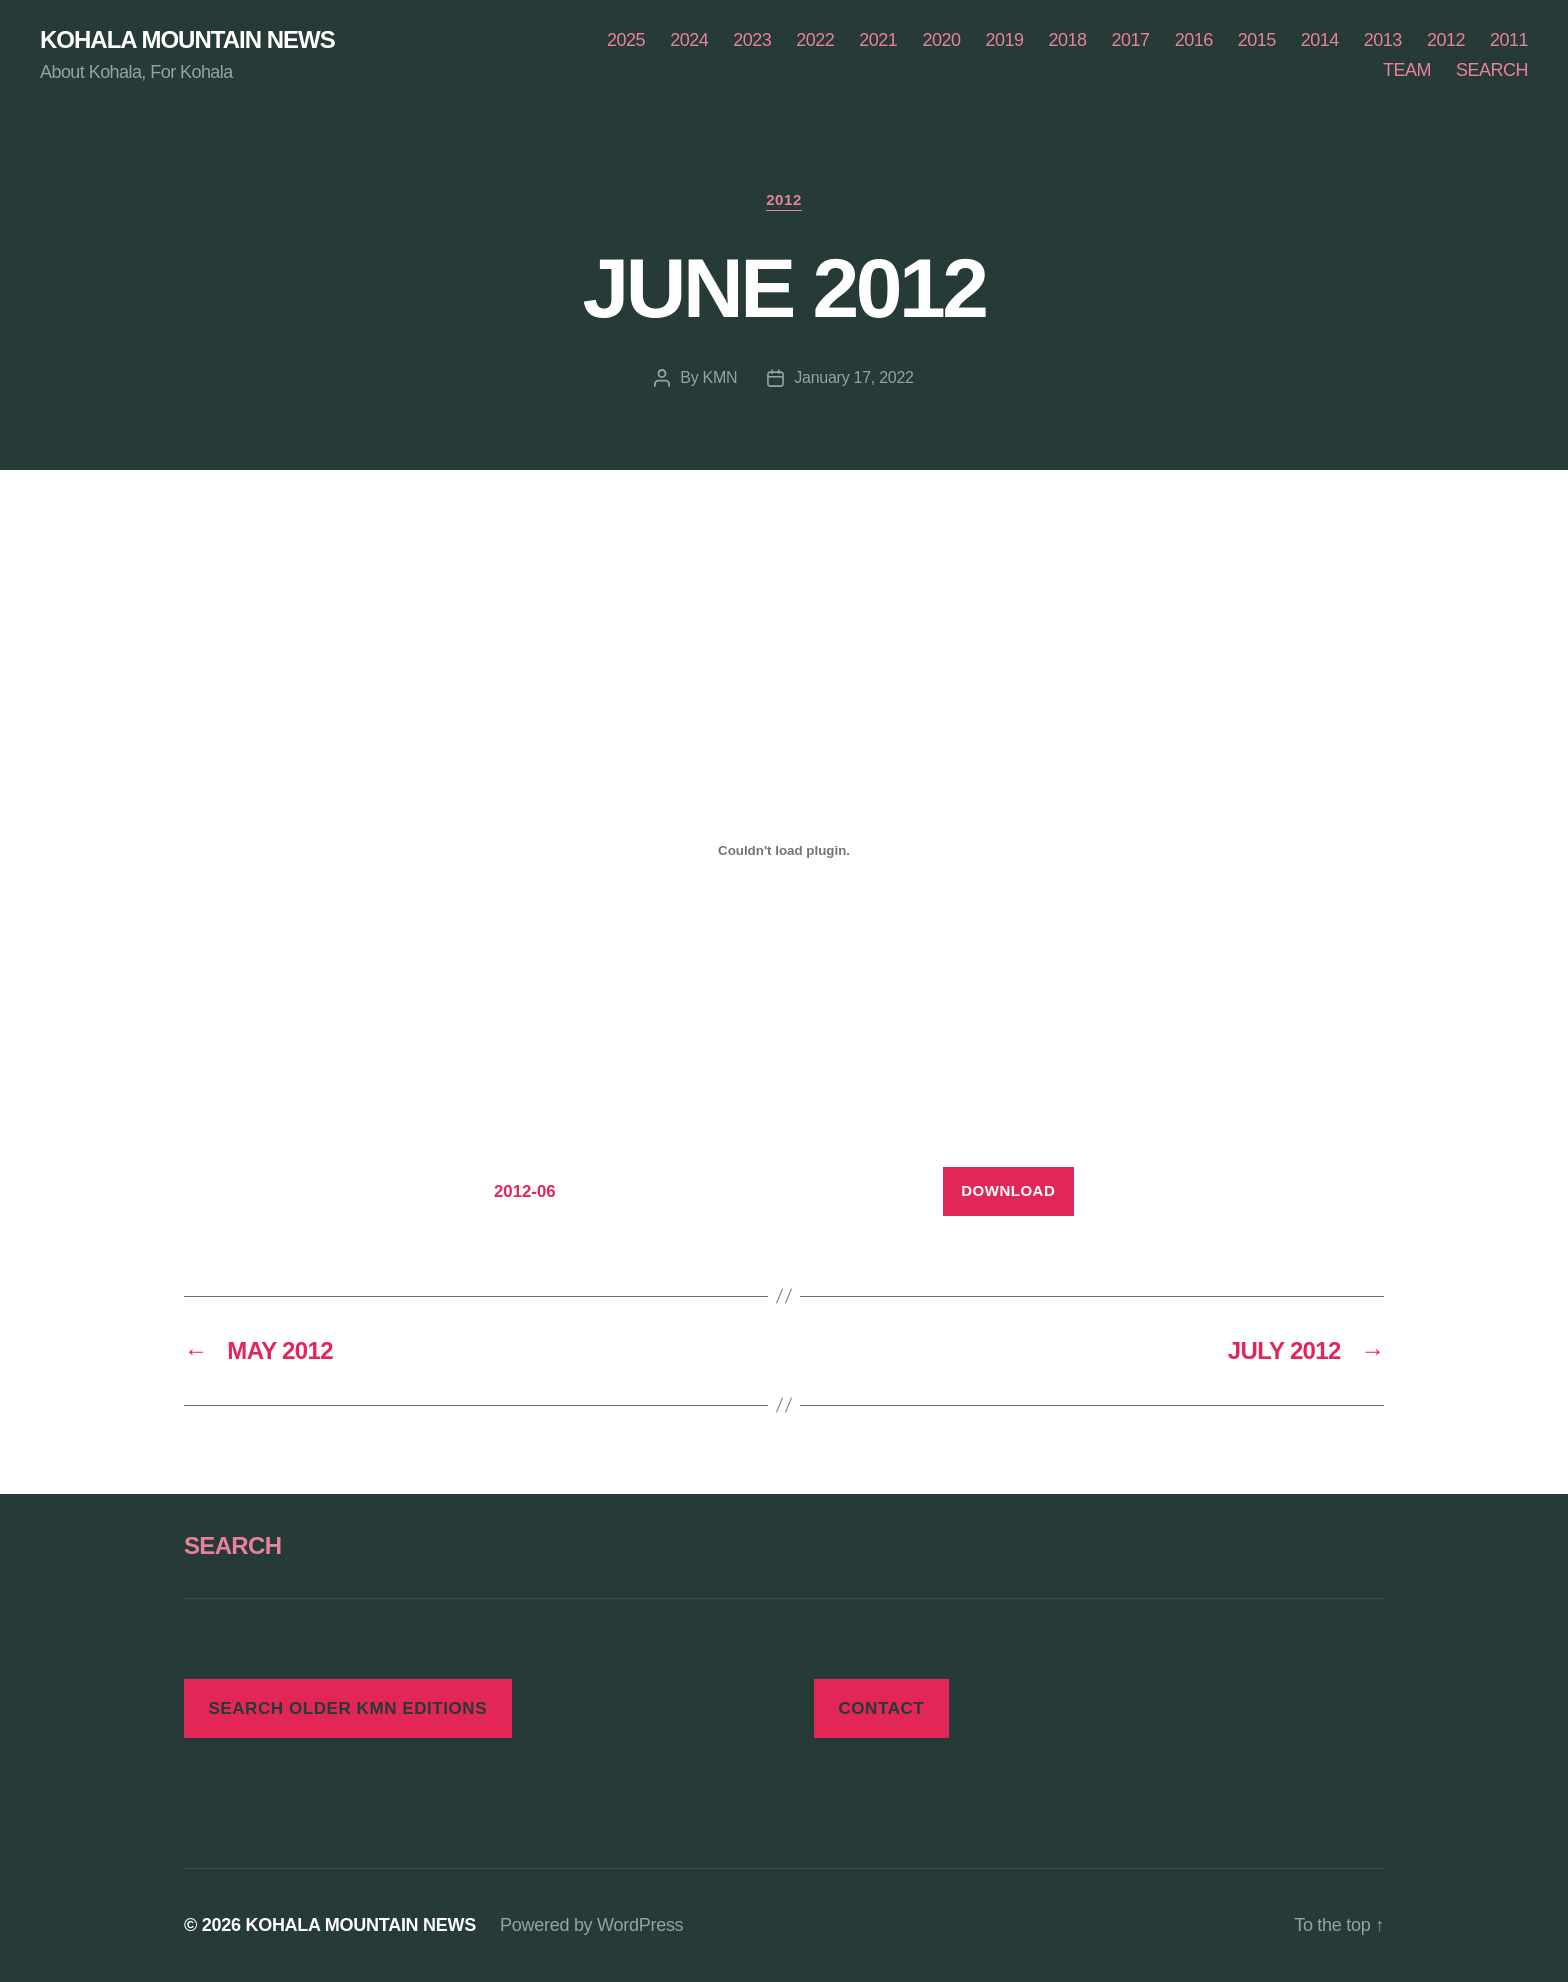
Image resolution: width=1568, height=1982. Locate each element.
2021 (878, 40)
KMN (720, 377)
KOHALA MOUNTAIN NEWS (187, 40)
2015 (1257, 40)
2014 (1320, 40)
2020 (941, 40)
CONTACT (881, 1708)
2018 (1068, 40)
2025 (626, 40)
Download (1008, 1190)
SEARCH (1492, 70)
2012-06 (525, 1191)
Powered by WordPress (591, 1925)
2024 (689, 40)
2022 (815, 40)
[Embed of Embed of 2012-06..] (784, 850)
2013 (1383, 40)
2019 (1004, 40)
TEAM (1407, 70)
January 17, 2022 (853, 377)
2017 (1131, 40)
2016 (1194, 40)
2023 (752, 40)
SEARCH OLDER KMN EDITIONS (347, 1708)
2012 (1446, 40)
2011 (1509, 40)
